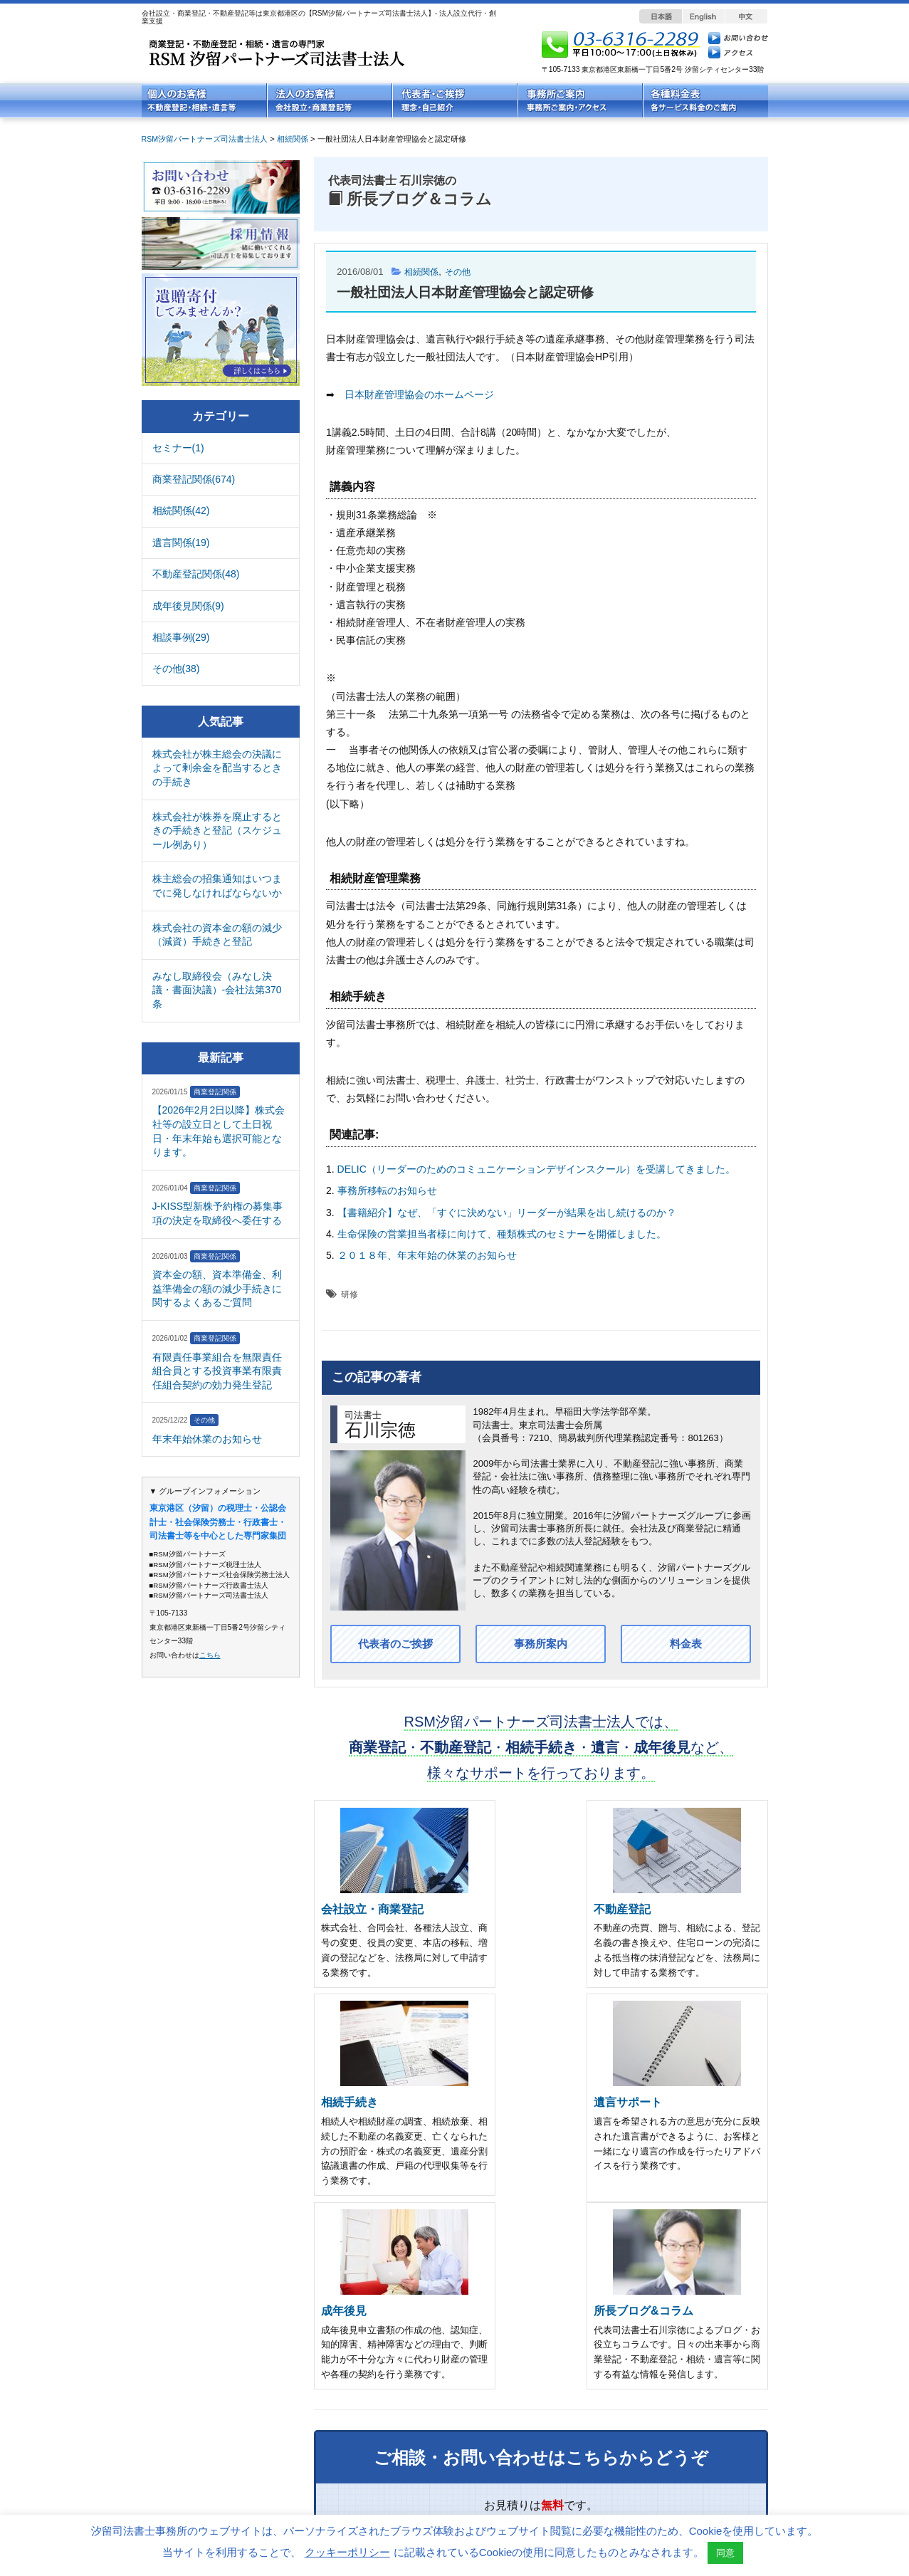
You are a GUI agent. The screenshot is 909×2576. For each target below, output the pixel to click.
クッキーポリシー (347, 2552)
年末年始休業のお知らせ (207, 1439)
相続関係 (422, 271)
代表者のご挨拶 (396, 1644)
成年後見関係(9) (188, 606)
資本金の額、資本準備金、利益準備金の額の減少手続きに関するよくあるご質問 (217, 1288)
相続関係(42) (181, 510)
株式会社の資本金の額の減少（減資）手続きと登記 (217, 935)
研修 (349, 1294)
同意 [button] (725, 2553)
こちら (210, 1655)
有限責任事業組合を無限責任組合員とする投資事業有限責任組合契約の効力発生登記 (217, 1371)
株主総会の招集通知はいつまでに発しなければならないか (217, 886)
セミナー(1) (178, 448)
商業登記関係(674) (194, 479)
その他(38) (176, 668)
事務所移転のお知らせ (387, 1190)
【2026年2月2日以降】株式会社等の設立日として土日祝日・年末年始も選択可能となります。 (218, 1131)
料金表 (686, 1644)
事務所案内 (541, 1644)
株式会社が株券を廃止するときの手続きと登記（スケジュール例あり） (217, 830)
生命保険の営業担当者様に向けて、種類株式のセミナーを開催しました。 (501, 1234)
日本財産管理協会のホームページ (419, 394)
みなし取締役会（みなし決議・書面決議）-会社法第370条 (217, 990)
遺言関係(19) (181, 542)
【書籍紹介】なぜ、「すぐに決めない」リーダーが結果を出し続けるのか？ (506, 1212)
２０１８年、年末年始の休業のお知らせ (427, 1255)
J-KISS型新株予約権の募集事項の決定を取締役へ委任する (217, 1213)
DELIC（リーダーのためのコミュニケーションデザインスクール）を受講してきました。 (536, 1169)
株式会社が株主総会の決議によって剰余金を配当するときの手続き (217, 767)
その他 (461, 271)
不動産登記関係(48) (196, 574)
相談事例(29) (181, 637)
